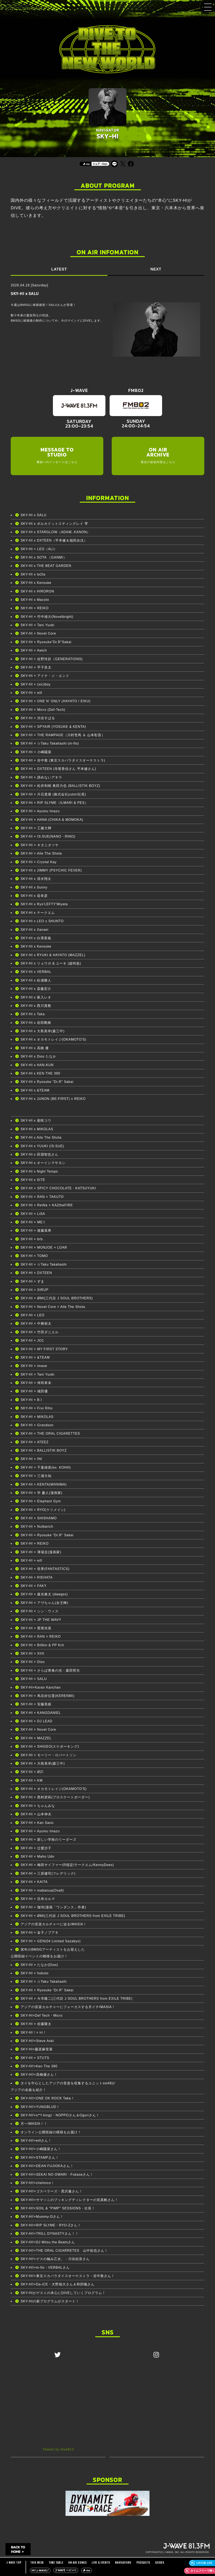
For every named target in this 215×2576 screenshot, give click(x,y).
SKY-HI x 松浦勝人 (36, 980)
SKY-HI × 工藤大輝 (36, 828)
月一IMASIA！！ (34, 2123)
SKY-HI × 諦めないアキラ (41, 777)
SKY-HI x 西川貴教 (36, 1005)
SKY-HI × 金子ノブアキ (40, 1932)
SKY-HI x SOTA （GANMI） (44, 557)
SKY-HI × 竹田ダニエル (40, 1332)
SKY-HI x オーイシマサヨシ (43, 1163)
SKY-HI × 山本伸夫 (36, 1814)
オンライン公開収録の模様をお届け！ (51, 2132)
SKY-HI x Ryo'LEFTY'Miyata (44, 904)
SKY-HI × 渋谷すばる (38, 718)
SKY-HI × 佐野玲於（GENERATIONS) (52, 659)
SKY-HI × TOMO (34, 1256)
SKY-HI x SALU (34, 515)
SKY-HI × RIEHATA (37, 1577)
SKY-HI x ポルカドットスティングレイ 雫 (54, 523)
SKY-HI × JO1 (32, 1340)
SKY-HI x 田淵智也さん (39, 1154)
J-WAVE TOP (14, 2562)
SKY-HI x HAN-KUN (37, 1065)
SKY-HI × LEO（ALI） (39, 549)
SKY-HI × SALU (34, 1679)
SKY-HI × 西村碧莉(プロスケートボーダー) (55, 1797)
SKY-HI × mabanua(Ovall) (42, 1890)
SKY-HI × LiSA (33, 1213)
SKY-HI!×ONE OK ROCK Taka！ (48, 2098)
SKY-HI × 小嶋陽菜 (36, 752)
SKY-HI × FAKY (34, 1586)
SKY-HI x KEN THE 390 (40, 1073)
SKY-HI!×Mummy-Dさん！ (42, 2216)
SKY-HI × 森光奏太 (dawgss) (44, 1594)
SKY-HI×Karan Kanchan (41, 1687)
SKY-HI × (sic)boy (36, 684)
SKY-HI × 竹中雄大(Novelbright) (47, 616)
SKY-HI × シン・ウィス (40, 1611)
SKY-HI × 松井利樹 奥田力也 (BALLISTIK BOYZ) (60, 786)
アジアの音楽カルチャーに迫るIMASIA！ (54, 1924)
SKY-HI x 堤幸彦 (34, 895)
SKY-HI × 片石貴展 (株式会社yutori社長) (53, 794)
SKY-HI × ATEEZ (35, 1442)
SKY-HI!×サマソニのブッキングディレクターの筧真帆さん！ (69, 2199)
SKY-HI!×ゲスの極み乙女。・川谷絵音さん (55, 2259)
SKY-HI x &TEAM (35, 1090)
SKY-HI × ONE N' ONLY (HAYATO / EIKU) (56, 701)
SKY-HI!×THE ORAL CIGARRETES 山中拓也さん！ (64, 2250)
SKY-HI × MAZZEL (36, 1738)
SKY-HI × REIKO (35, 608)
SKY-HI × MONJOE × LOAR (44, 1247)
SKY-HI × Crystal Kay (39, 862)
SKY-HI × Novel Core (38, 633)
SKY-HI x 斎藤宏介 (36, 989)
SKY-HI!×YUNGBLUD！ (40, 2106)
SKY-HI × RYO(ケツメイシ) (43, 1509)
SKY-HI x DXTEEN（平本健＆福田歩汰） (54, 540)
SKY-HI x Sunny (34, 887)
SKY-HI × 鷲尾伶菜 (36, 1628)
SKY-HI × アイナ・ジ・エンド (45, 676)
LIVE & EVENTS (101, 2562)
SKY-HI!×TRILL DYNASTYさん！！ (50, 2233)
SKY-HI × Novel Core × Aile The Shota (53, 1306)
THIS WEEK (37, 2562)
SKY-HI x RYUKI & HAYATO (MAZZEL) (53, 955)
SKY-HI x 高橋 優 (35, 1048)
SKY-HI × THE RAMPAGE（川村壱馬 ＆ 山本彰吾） (63, 735)
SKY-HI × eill (31, 692)
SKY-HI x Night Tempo (39, 1171)
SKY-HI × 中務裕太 (36, 1323)
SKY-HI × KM (32, 1780)
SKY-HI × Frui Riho (37, 1408)
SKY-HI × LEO (33, 1315)
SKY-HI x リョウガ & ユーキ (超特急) (51, 963)
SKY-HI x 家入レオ (36, 997)
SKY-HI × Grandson (37, 1425)
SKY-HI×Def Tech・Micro (42, 2015)
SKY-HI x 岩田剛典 (36, 1022)
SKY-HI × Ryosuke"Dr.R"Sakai (46, 642)
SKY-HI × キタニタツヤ (40, 845)
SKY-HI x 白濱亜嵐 (36, 938)
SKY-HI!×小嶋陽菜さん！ (41, 2149)
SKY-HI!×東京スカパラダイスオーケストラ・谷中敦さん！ (68, 2276)
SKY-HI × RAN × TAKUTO (42, 1196)
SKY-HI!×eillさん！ (36, 2140)
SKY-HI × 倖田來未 (36, 1383)
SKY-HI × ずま (32, 1281)
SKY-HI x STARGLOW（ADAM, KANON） (55, 532)
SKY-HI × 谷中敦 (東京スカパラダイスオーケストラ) (63, 760)
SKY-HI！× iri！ (33, 2032)
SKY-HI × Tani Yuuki (37, 625)
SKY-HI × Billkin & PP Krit (42, 1645)
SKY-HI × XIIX (32, 1653)
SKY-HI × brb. (32, 1239)
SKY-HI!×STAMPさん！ (40, 2157)
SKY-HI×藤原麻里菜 (37, 2049)
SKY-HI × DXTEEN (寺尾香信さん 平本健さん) (58, 769)
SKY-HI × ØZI (32, 1772)
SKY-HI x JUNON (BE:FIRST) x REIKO (53, 1098)
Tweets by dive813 (58, 2449)
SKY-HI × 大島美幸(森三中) (43, 1763)
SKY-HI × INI (31, 1459)
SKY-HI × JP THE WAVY (41, 1619)
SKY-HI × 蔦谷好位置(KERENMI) (48, 1695)
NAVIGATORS (123, 2562)
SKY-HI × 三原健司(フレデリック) (48, 1873)
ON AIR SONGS (77, 2562)
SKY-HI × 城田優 (34, 1391)
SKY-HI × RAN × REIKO (41, 1636)
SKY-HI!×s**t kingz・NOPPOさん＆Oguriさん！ (60, 2115)
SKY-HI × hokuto (35, 1973)
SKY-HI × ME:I (33, 1222)
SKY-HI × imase (34, 1366)
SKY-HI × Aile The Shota (41, 853)
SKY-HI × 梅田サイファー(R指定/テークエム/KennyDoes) (67, 1865)
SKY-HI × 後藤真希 (36, 1230)
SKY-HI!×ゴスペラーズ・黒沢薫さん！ (52, 2191)
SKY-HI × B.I (31, 1399)
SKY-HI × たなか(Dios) (39, 1964)
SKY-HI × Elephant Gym (41, 1501)
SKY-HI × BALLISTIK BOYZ (44, 1450)
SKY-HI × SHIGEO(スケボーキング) (50, 1746)
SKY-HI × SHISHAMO (39, 1518)
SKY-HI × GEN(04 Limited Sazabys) (51, 1941)
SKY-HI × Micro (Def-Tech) (43, 709)
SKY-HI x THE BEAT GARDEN (46, 566)
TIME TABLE (56, 2562)
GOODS (159, 2562)
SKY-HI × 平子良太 (36, 667)
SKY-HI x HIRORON (37, 591)
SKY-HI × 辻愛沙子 (36, 1848)
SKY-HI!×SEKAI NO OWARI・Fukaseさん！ (57, 2174)
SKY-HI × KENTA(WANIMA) (44, 1484)
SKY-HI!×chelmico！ (38, 2182)
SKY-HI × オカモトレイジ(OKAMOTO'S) (54, 1789)
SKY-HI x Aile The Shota (41, 1137)
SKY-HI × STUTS (35, 2057)
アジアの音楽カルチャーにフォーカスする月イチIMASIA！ (68, 2007)
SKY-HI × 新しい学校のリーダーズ (48, 1839)
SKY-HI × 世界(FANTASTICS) (45, 1569)
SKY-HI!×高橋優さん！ (39, 2074)
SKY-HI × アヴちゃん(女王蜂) (44, 1602)
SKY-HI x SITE (33, 1180)
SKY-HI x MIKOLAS (37, 1129)
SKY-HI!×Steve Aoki (37, 2040)
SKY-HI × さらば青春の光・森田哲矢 (50, 1670)
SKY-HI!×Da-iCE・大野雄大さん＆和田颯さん (57, 2284)
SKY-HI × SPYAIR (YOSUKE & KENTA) (53, 726)
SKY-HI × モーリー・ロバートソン (48, 1755)
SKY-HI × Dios (33, 1662)
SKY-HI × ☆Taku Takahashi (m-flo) (50, 743)
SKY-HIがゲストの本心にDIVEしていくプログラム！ (63, 2292)
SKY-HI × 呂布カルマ (38, 1898)
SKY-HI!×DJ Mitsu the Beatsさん (48, 2242)
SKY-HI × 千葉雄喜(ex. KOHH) (46, 1467)
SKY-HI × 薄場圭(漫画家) (41, 1552)
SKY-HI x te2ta (33, 574)
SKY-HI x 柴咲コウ (36, 1120)
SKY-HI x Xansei (35, 929)
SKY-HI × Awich (34, 650)
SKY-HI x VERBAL (36, 972)
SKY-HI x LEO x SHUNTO (42, 921)
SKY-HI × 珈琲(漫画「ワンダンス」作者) (53, 1907)
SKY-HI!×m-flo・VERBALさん (45, 2267)
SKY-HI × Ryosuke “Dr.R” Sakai (47, 1535)
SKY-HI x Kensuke (36, 583)
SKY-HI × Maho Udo (37, 1856)
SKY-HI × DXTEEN (36, 1273)
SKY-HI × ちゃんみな (38, 1805)
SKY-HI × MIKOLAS (37, 1416)
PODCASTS (143, 2562)
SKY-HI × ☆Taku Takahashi (44, 1264)
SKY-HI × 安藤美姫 (36, 1704)
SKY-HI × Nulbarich (37, 1526)
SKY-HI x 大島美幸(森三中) (42, 1031)
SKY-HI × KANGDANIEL (41, 1712)
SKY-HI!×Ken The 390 (39, 2066)
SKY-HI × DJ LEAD (36, 1721)
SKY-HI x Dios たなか (38, 1056)
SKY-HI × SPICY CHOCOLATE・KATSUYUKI (58, 1188)
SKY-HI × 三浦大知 (36, 1476)
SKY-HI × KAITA (34, 1882)
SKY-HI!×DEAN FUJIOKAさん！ (47, 2166)
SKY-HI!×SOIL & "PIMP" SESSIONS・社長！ (58, 2208)
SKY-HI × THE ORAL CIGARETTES (50, 1433)
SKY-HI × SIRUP (35, 1289)
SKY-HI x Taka (33, 1014)
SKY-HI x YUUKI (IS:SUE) (42, 1146)
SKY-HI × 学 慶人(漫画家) (41, 1492)
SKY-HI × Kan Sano (37, 1822)
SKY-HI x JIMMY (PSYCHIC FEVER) (51, 870)
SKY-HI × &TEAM (35, 1357)
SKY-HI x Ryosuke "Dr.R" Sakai (47, 1082)
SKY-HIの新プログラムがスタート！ (50, 2301)
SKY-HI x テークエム (38, 912)
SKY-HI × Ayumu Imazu (40, 811)
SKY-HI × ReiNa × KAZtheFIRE (47, 1205)
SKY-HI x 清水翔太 (36, 879)
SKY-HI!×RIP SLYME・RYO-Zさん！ (51, 2225)
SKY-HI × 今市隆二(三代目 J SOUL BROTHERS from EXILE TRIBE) (77, 1998)
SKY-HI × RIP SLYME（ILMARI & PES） (54, 802)
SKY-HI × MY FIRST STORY (44, 1349)
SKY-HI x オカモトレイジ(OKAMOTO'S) (54, 1039)
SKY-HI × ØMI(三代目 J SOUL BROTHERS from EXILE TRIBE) (73, 1915)
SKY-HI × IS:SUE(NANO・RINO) (48, 836)
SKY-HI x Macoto (35, 599)
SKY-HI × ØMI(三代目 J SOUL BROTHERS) (57, 1298)
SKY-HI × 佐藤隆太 (36, 2024)
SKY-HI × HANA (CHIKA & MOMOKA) (52, 819)
